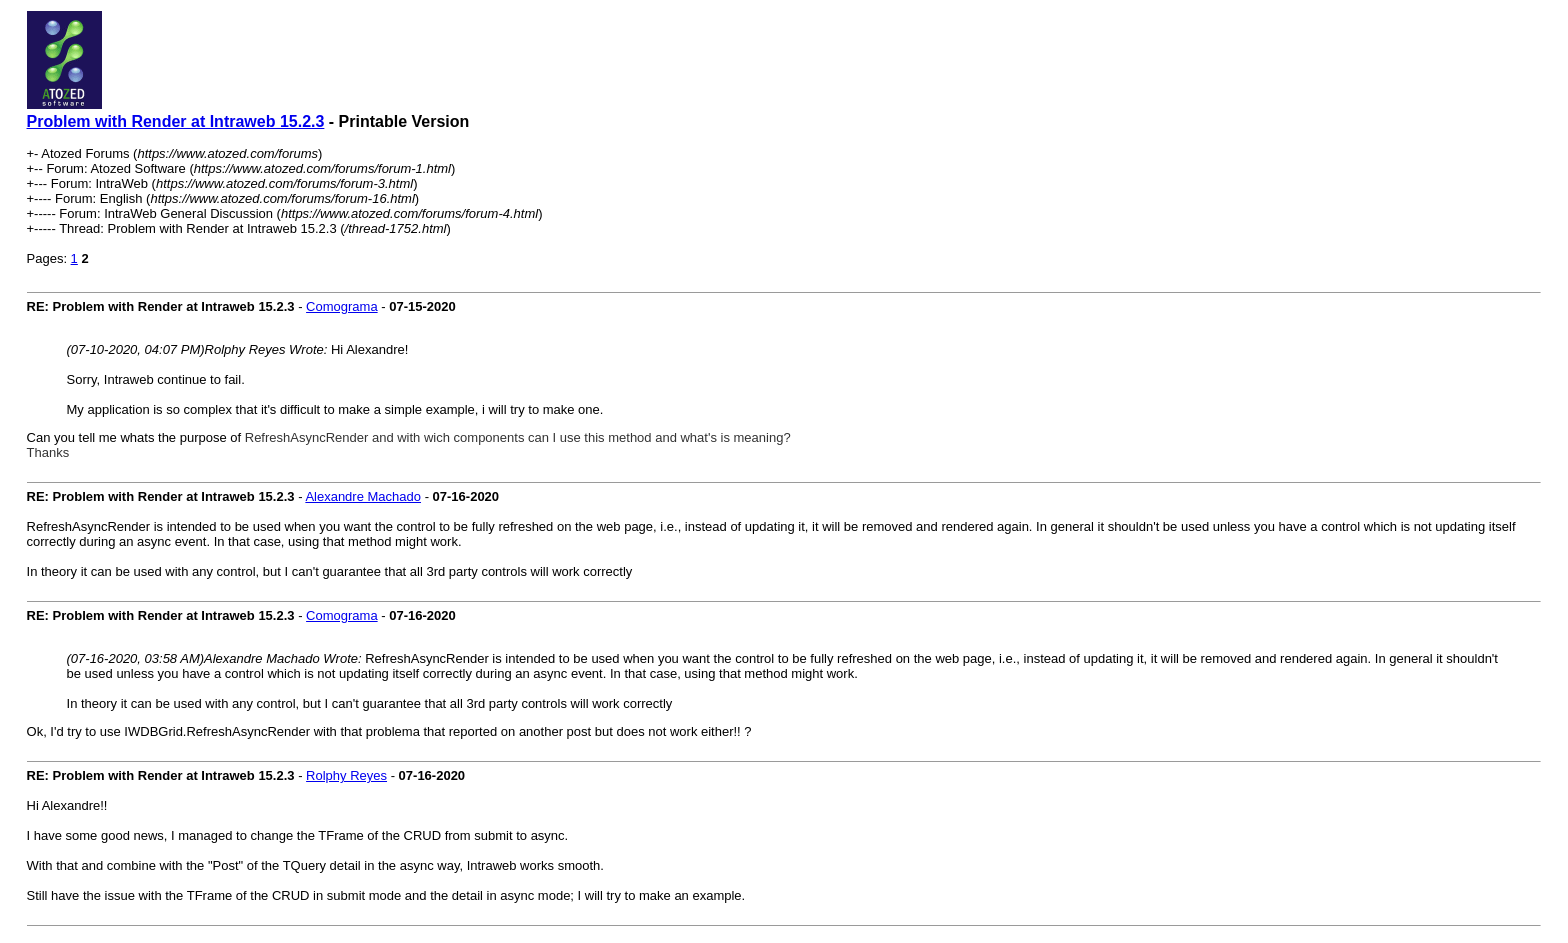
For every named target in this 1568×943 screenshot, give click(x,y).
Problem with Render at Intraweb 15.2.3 (176, 121)
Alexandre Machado (363, 496)
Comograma (342, 306)
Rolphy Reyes (346, 775)
